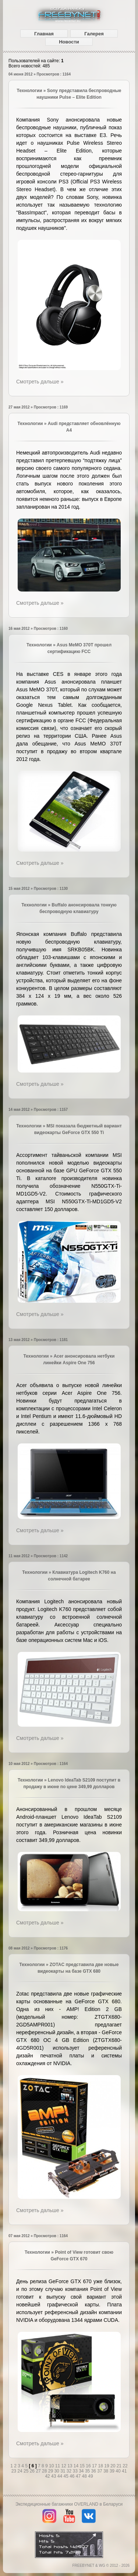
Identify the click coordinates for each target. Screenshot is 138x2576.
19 (107, 2465)
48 (85, 2476)
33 (76, 2471)
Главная (44, 33)
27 (39, 2471)
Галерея (94, 33)
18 (101, 2465)
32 (70, 2471)
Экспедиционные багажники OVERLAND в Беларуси (69, 2504)
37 (100, 2471)
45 (66, 2476)
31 (63, 2471)
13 (70, 2465)
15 (83, 2465)
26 (33, 2471)
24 (20, 2471)
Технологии (29, 90)
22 (125, 2465)
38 (106, 2471)
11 (58, 2465)
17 (95, 2465)
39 (113, 2471)
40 (119, 2471)
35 (88, 2471)
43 (54, 2476)
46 (73, 2476)
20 (113, 2465)
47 (79, 2476)
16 (89, 2465)
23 (14, 2471)
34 (82, 2471)
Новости (69, 42)
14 (77, 2465)
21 (120, 2465)
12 (64, 2465)
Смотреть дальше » (39, 382)
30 (57, 2471)
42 (48, 2476)
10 (52, 2465)
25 (27, 2471)
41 (124, 2471)
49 (90, 2476)
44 (60, 2476)
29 (51, 2471)
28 (45, 2471)
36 (94, 2471)
